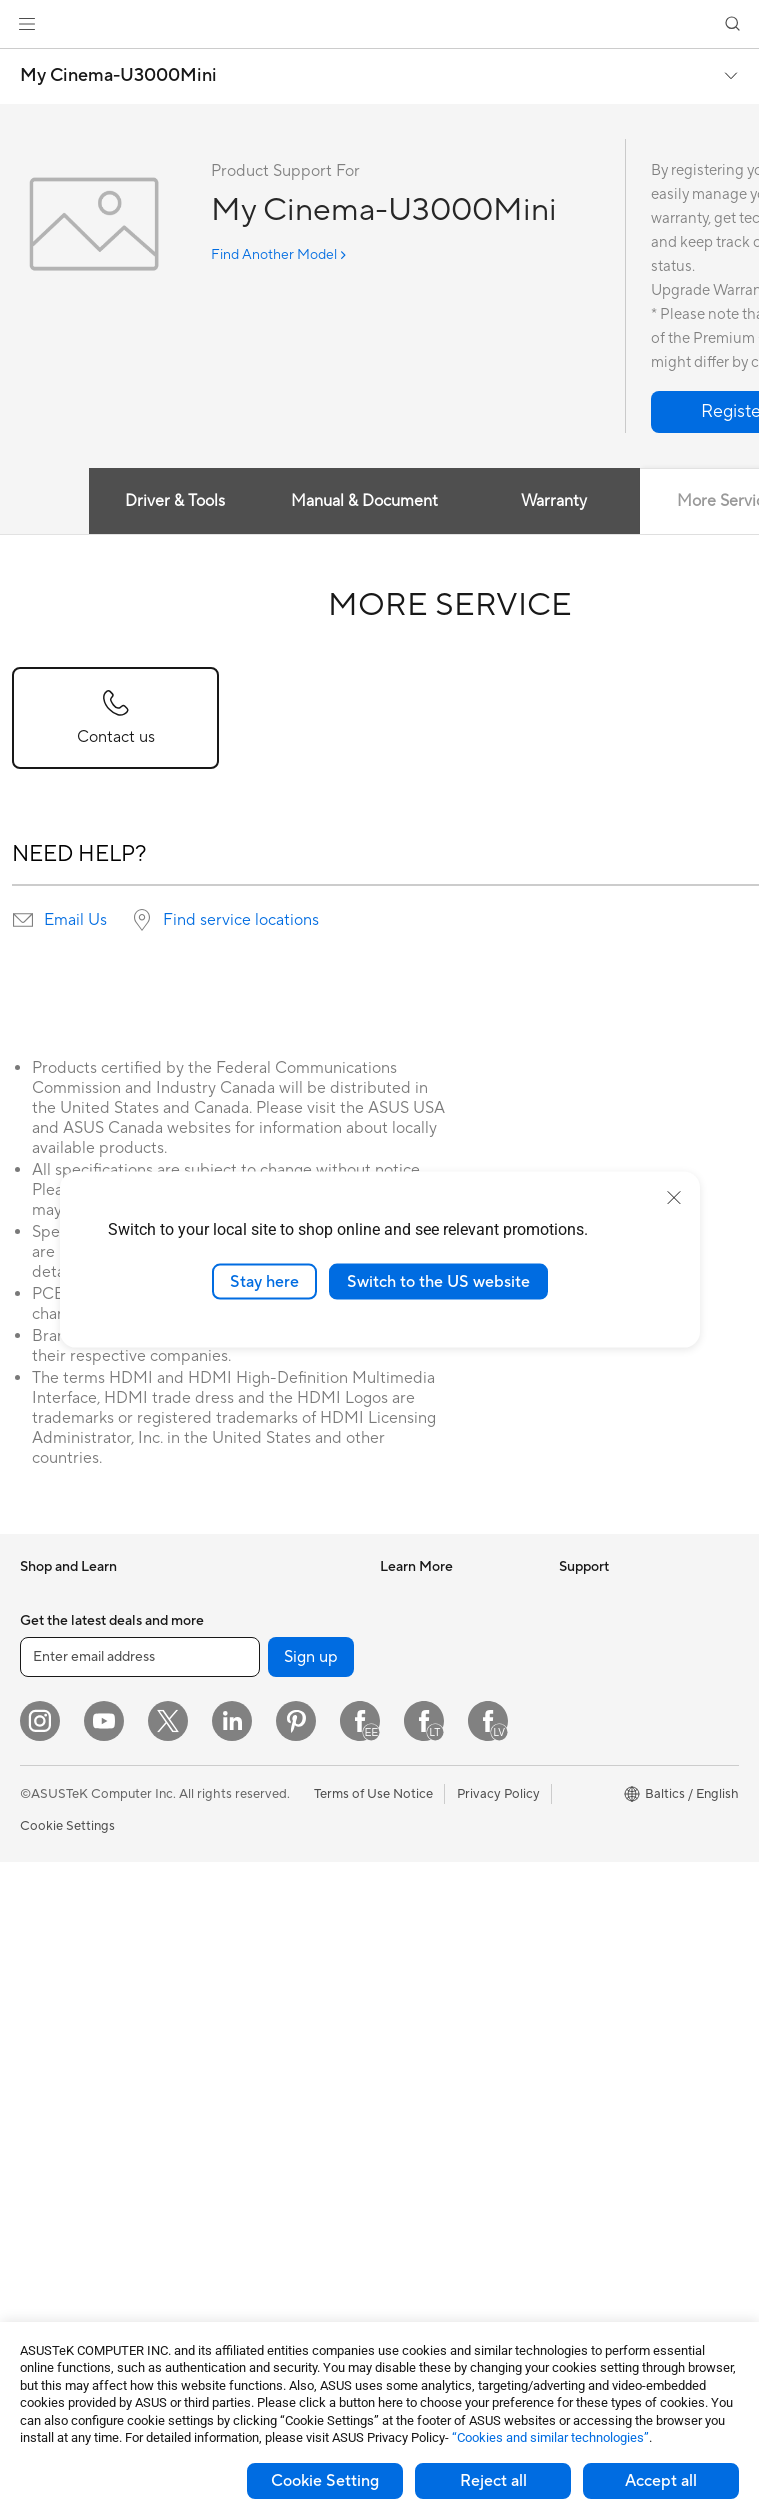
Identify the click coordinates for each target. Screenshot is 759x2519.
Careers (582, 1716)
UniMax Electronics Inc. (628, 1806)
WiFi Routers (234, 1807)
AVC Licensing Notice (444, 1746)
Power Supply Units (78, 2216)
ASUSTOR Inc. (602, 1746)
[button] (27, 24)
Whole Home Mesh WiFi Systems (268, 1845)
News (575, 1596)
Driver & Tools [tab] (175, 501)
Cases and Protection (259, 2140)
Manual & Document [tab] (364, 501)
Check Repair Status (441, 1927)
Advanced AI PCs (431, 1776)
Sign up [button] (311, 2314)
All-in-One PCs (63, 1959)
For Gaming (54, 1838)
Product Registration (442, 1987)
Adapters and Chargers (265, 2170)
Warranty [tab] (554, 501)
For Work (47, 1748)
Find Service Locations (447, 1957)
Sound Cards (234, 1596)
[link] (379, 24)
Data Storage (236, 1656)
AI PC (397, 1596)
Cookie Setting (325, 2481)
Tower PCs (51, 1989)
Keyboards (228, 2020)
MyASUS (407, 2137)
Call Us (401, 2047)
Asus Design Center (438, 1626)
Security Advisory (432, 2077)
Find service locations (241, 920)
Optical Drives (238, 1626)
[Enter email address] (140, 2314)
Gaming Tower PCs (76, 2019)
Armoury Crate (424, 1806)
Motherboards (63, 2156)
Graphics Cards (66, 2186)
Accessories (55, 1657)
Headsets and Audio (255, 2080)
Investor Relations (612, 1626)
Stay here (264, 1281)
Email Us (75, 920)
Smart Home (233, 1913)
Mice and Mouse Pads (260, 2050)
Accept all (661, 2481)
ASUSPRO (411, 1656)
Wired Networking (250, 1883)
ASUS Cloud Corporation (634, 1776)
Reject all (493, 2481)
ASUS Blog (413, 1716)
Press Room (594, 1686)
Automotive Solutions (444, 1686)
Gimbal (217, 2230)
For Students (58, 1808)
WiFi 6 (214, 1777)
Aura (394, 1836)
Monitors (47, 1929)
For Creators (58, 1778)
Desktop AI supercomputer (241, 1951)
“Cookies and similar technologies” (550, 2437)
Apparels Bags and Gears (270, 2110)
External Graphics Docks (269, 1686)
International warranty (445, 1897)
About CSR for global (622, 1656)
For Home (49, 1718)
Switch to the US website (438, 1281)
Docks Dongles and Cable (272, 2200)
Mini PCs (46, 2049)
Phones (42, 1627)
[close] (674, 1197)
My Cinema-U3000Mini (118, 76)
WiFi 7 (214, 1747)
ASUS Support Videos (445, 2107)
